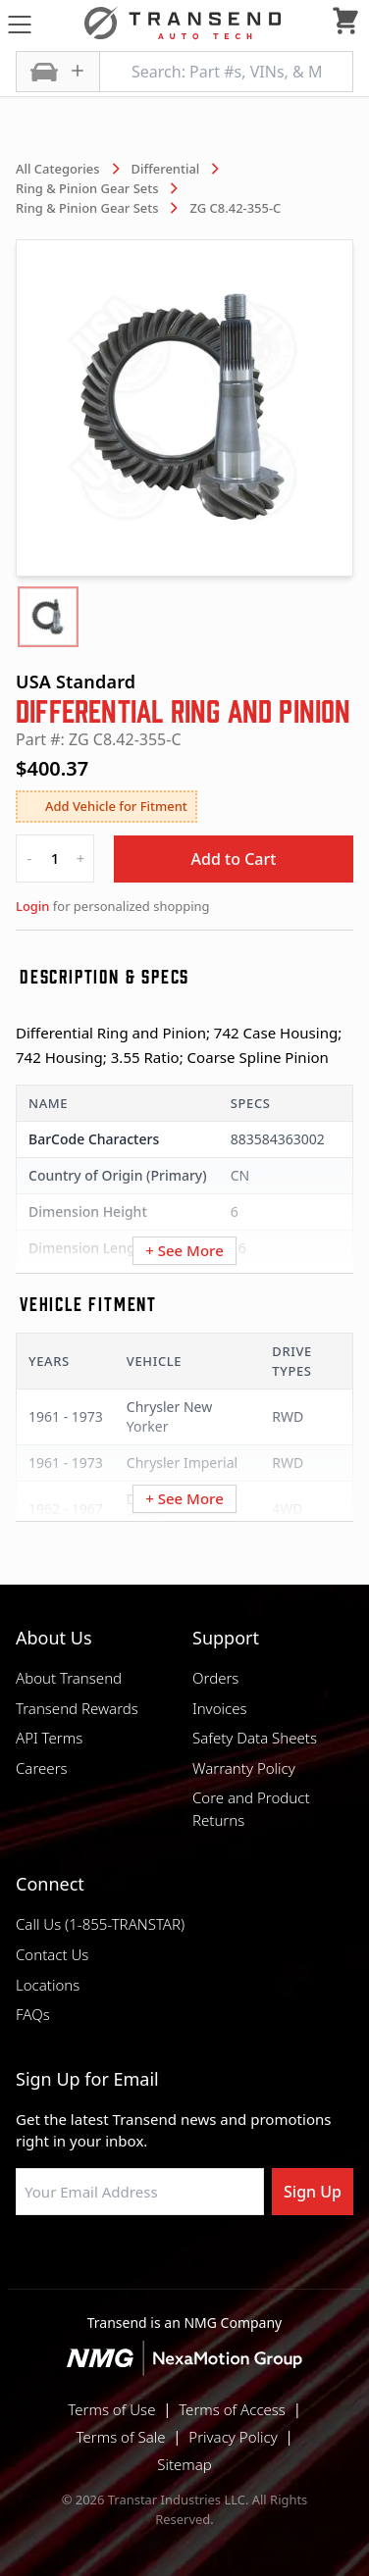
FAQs (33, 2014)
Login (32, 906)
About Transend (69, 1678)
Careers (42, 1768)
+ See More (184, 1250)
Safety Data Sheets (254, 1737)
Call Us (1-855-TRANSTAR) (100, 1924)
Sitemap (184, 2464)
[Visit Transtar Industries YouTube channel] (282, 2262)
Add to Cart (234, 859)
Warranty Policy (243, 1768)
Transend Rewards (77, 1708)
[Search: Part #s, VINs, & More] (226, 71)
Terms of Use (111, 2409)
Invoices (219, 1708)
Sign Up (313, 2191)
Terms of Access (232, 2409)
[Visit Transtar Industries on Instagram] (184, 2262)
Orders (215, 1678)
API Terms (49, 1737)
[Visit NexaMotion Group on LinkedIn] (135, 2262)
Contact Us (52, 1954)
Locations (47, 1985)
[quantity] (55, 858)
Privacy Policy (232, 2437)
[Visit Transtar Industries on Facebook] (86, 2262)
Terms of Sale (121, 2437)
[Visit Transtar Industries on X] (233, 2262)
